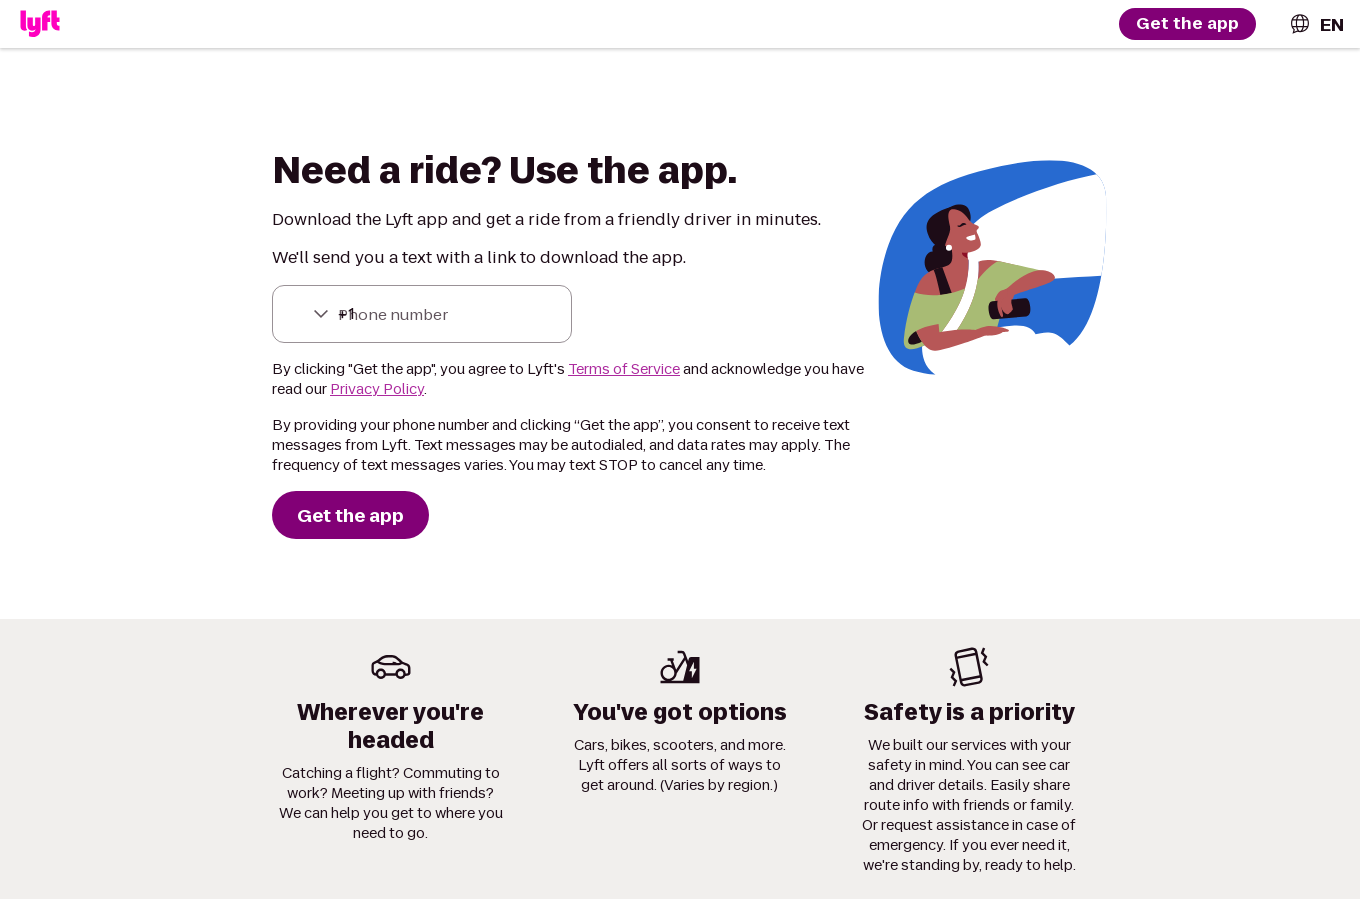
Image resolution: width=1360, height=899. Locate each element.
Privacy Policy (377, 389)
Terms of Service (624, 369)
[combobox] (1316, 24)
